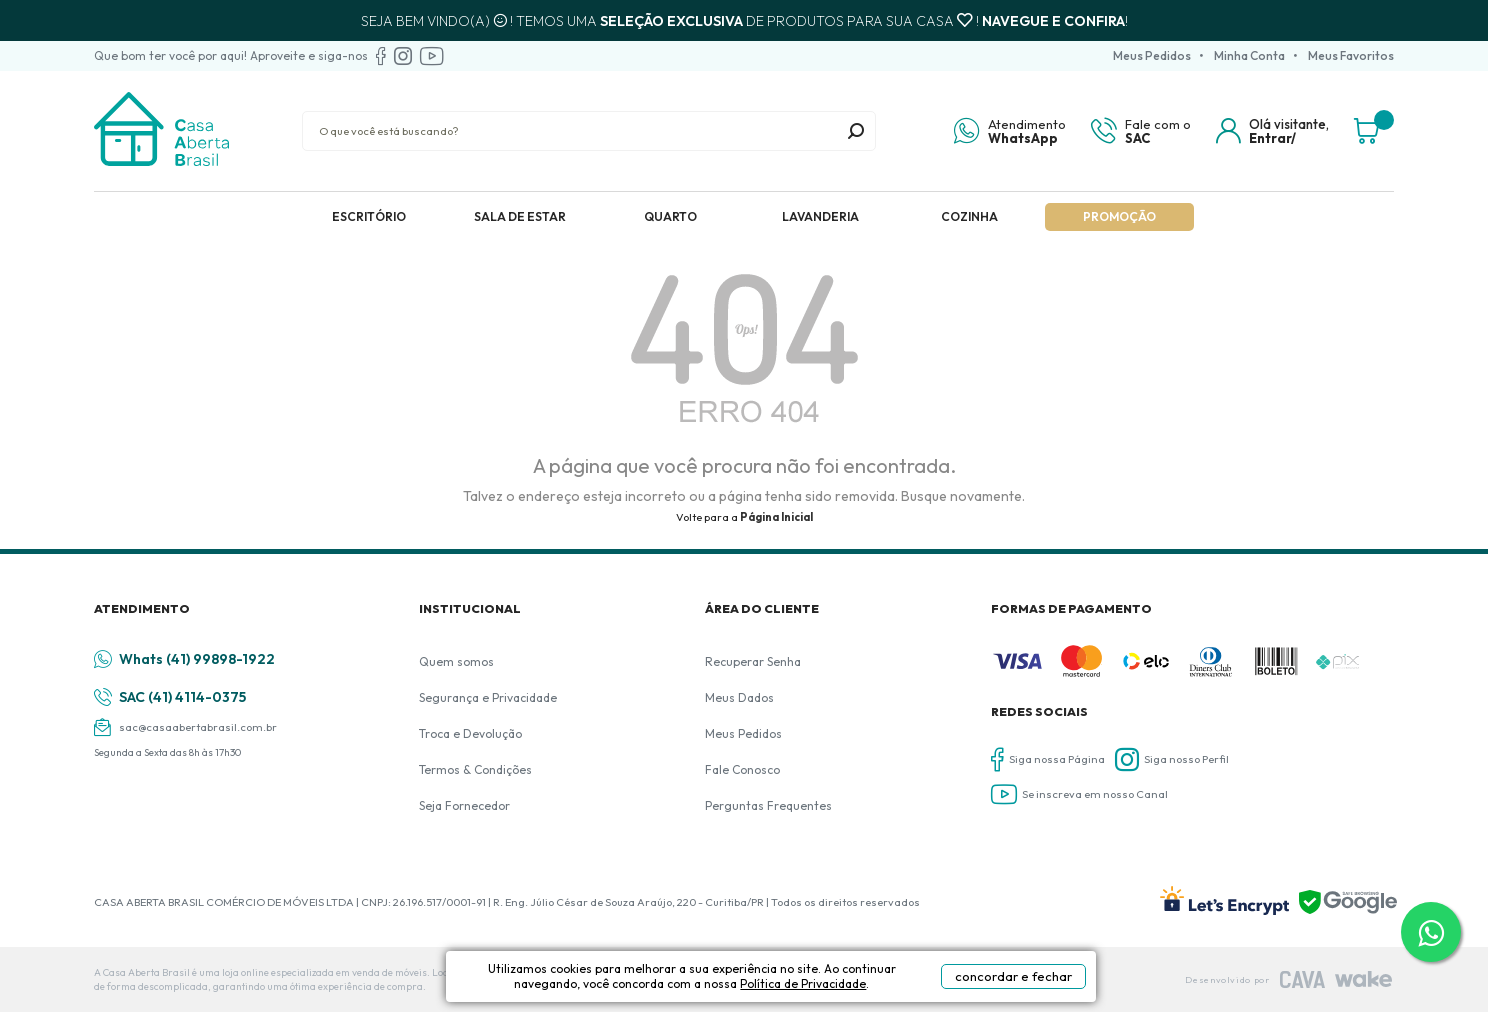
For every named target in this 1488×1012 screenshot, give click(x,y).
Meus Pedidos (1152, 55)
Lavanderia (820, 216)
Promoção (1119, 216)
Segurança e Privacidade (488, 697)
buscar (856, 131)
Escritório (369, 216)
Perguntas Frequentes (768, 805)
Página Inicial (776, 517)
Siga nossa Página (1048, 759)
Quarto (670, 216)
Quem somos (456, 661)
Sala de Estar (520, 216)
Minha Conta (1249, 55)
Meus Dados (739, 697)
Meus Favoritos (1351, 55)
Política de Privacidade (803, 983)
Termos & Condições (475, 769)
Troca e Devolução (470, 733)
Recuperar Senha (753, 661)
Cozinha (969, 216)
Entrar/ (1272, 138)
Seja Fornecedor (464, 805)
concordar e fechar (1013, 976)
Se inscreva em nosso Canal (1079, 794)
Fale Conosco (742, 769)
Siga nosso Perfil (1172, 759)
